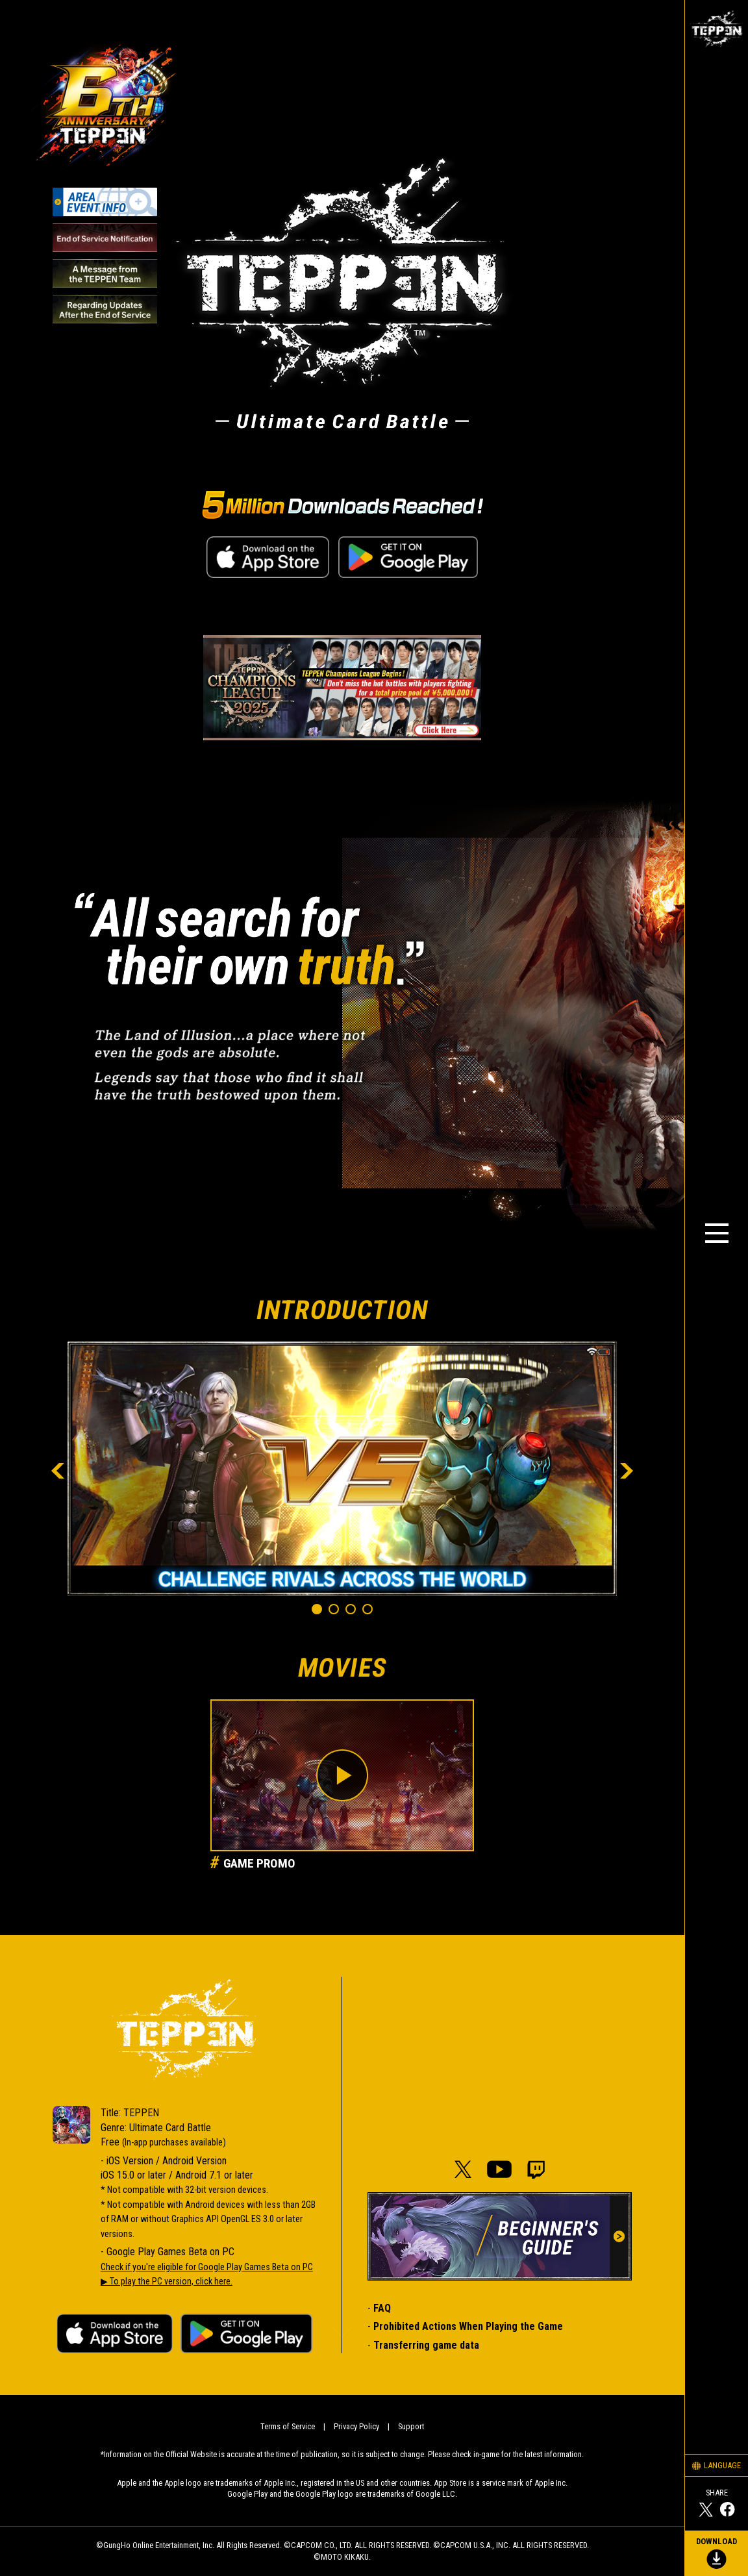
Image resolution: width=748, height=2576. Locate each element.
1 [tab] (319, 1611)
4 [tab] (370, 1611)
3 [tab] (353, 1611)
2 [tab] (336, 1611)
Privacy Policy (356, 2426)
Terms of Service (287, 2426)
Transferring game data (426, 2345)
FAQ (382, 2308)
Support (411, 2426)
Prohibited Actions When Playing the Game (468, 2326)
